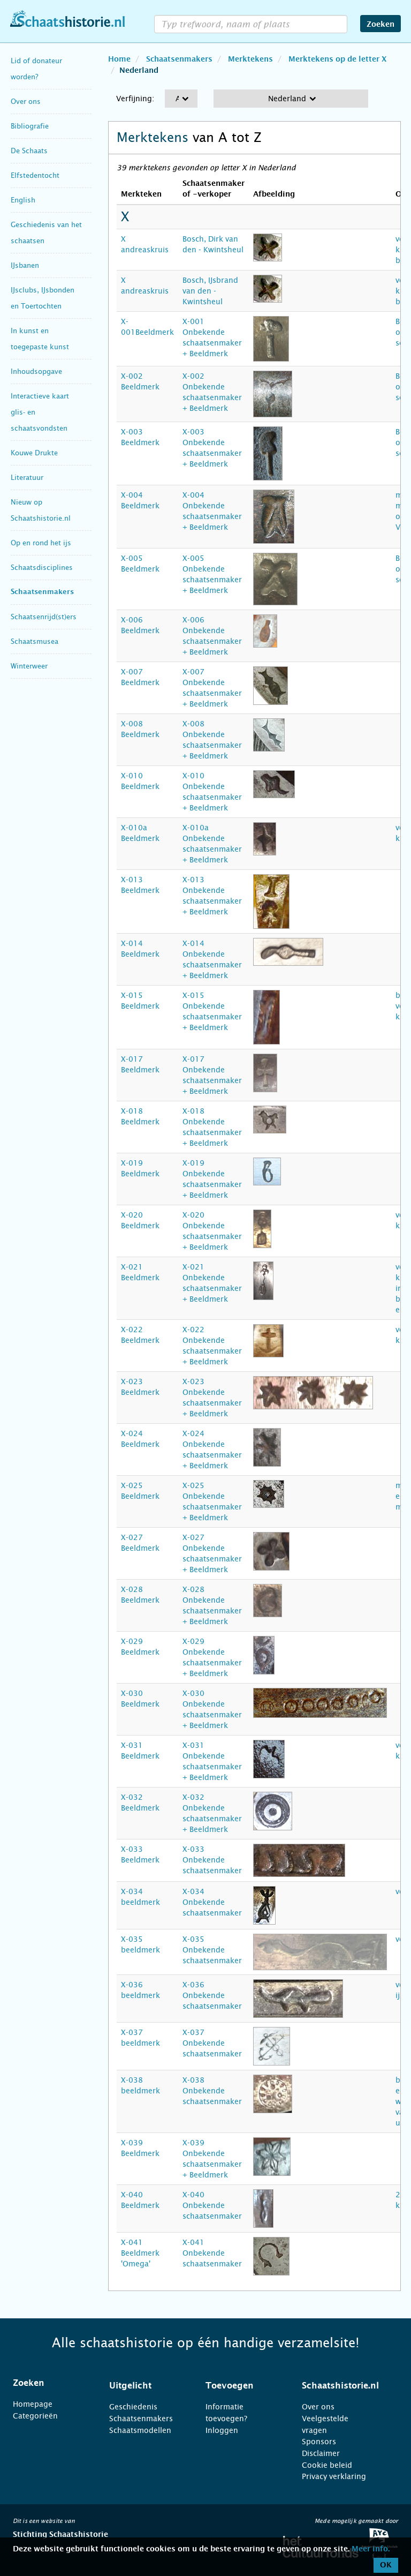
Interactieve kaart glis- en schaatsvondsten (40, 412)
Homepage (32, 2404)
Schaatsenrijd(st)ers (44, 617)
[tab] (47, 2383)
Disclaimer (321, 2453)
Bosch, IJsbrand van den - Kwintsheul (210, 291)
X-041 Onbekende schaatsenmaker (212, 2253)
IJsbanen (25, 265)
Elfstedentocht (35, 175)
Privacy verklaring (334, 2476)
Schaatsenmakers (42, 592)
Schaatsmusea (34, 641)
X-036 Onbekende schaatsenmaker (212, 1995)
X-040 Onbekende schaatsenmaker (212, 2205)
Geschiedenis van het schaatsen (46, 233)
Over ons (26, 101)
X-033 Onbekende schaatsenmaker (212, 1860)
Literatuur (27, 478)
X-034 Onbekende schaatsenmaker (212, 1902)
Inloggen (222, 2430)
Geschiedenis (133, 2406)
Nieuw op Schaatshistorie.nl (41, 510)
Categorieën (35, 2416)
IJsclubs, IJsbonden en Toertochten (42, 298)
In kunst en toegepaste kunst (40, 339)
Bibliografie (30, 126)
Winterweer (29, 666)
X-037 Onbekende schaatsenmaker (212, 2043)
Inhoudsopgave (36, 371)
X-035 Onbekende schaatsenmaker (212, 1950)
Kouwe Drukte (34, 453)
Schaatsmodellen (140, 2430)
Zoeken (380, 24)
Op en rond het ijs (41, 543)
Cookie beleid (327, 2465)
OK (386, 2565)
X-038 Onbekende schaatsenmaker (212, 2091)
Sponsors (319, 2441)
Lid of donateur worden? (36, 69)
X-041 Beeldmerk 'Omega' (140, 2253)
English (23, 200)
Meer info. (371, 2549)
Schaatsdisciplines (42, 568)
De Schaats (29, 151)
